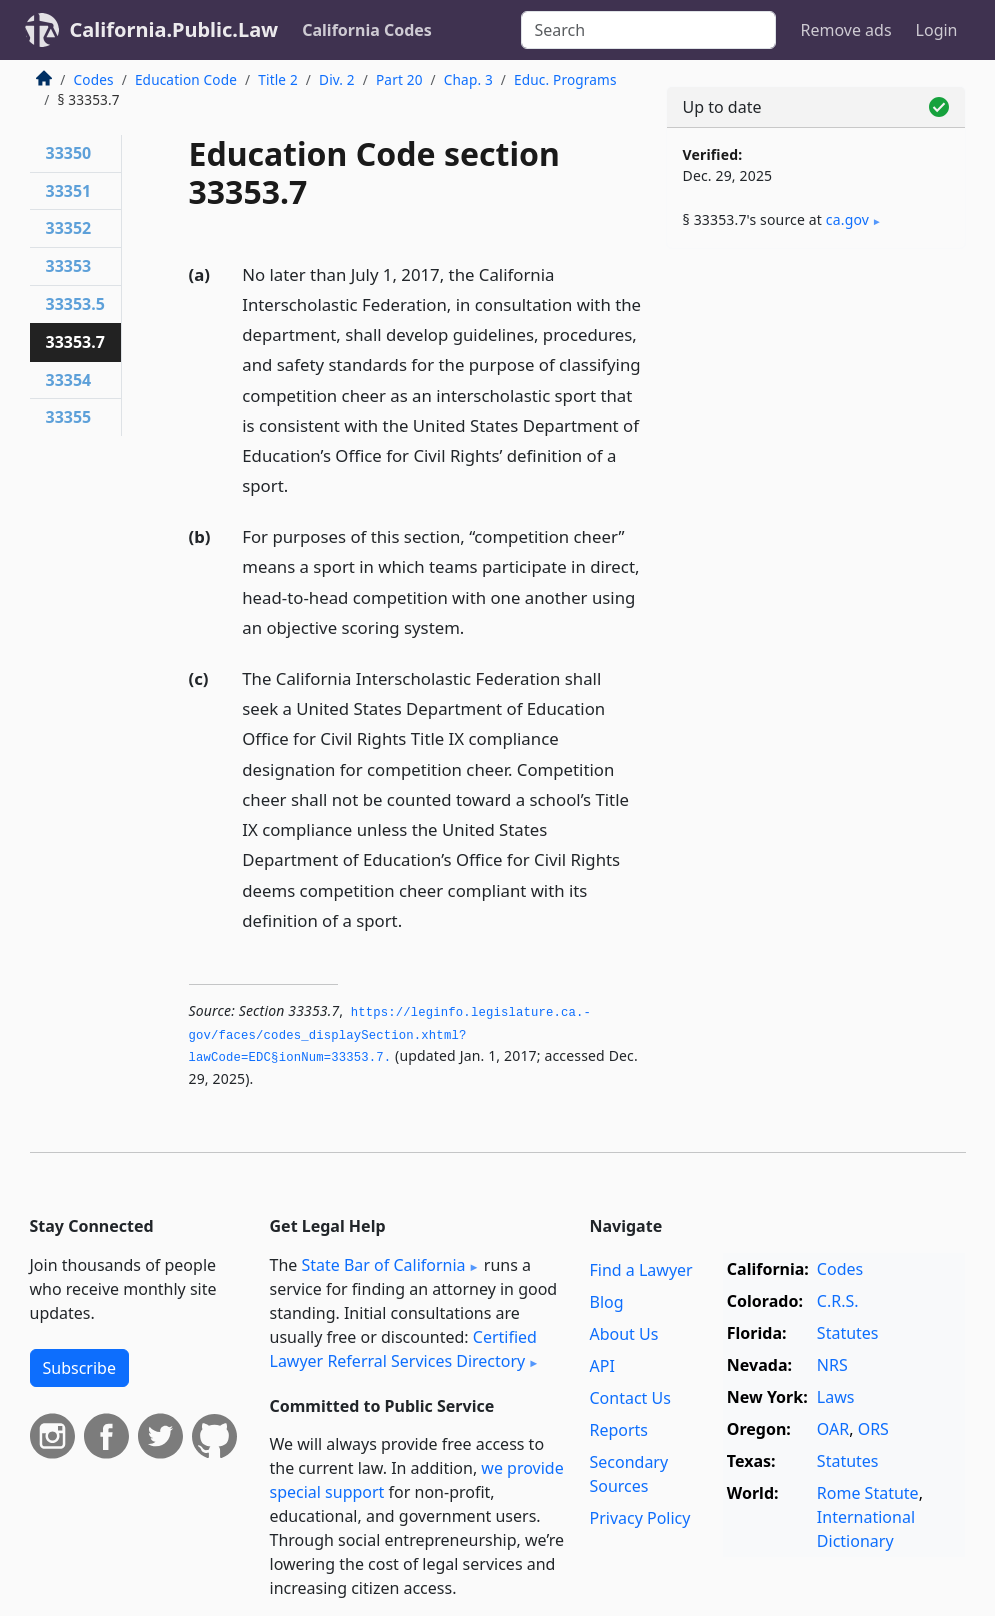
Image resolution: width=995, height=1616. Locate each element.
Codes (94, 79)
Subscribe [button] (79, 1368)
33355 (69, 417)
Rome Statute (868, 1493)
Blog (606, 1302)
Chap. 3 (468, 79)
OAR (833, 1429)
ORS (873, 1429)
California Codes (367, 30)
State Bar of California (383, 1265)
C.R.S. (838, 1301)
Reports (618, 1430)
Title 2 (278, 79)
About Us (623, 1334)
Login (937, 30)
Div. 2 (337, 79)
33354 (69, 380)
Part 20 (399, 79)
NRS (832, 1365)
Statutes (848, 1333)
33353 (69, 266)
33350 (69, 153)
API (601, 1366)
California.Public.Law (174, 29)
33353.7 (75, 342)
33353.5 (75, 304)
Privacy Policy (639, 1518)
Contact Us (629, 1398)
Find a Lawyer (640, 1270)
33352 (69, 228)
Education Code (186, 79)
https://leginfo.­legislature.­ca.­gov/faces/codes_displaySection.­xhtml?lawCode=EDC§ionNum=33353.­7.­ (390, 1035)
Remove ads (845, 30)
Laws (836, 1397)
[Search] (648, 30)
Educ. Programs (565, 79)
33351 (69, 191)
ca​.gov (847, 219)
